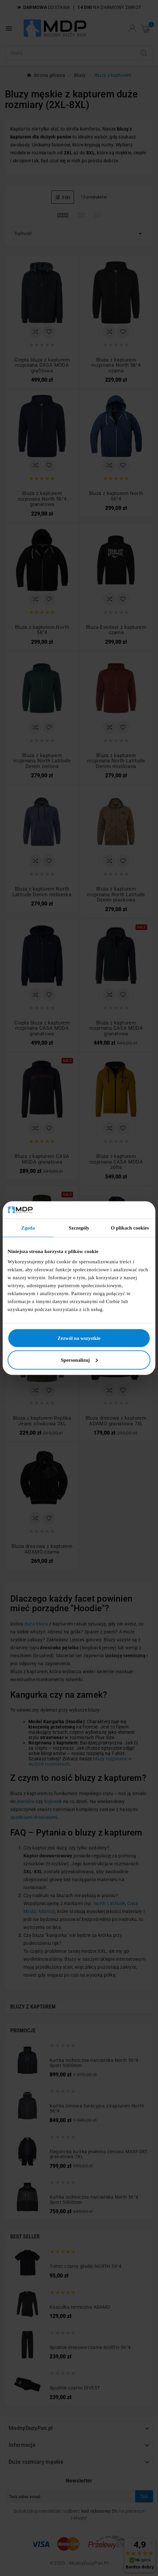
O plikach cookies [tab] (130, 1228)
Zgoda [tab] (28, 1228)
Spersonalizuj (79, 1360)
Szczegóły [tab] (79, 1228)
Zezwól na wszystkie (79, 1338)
